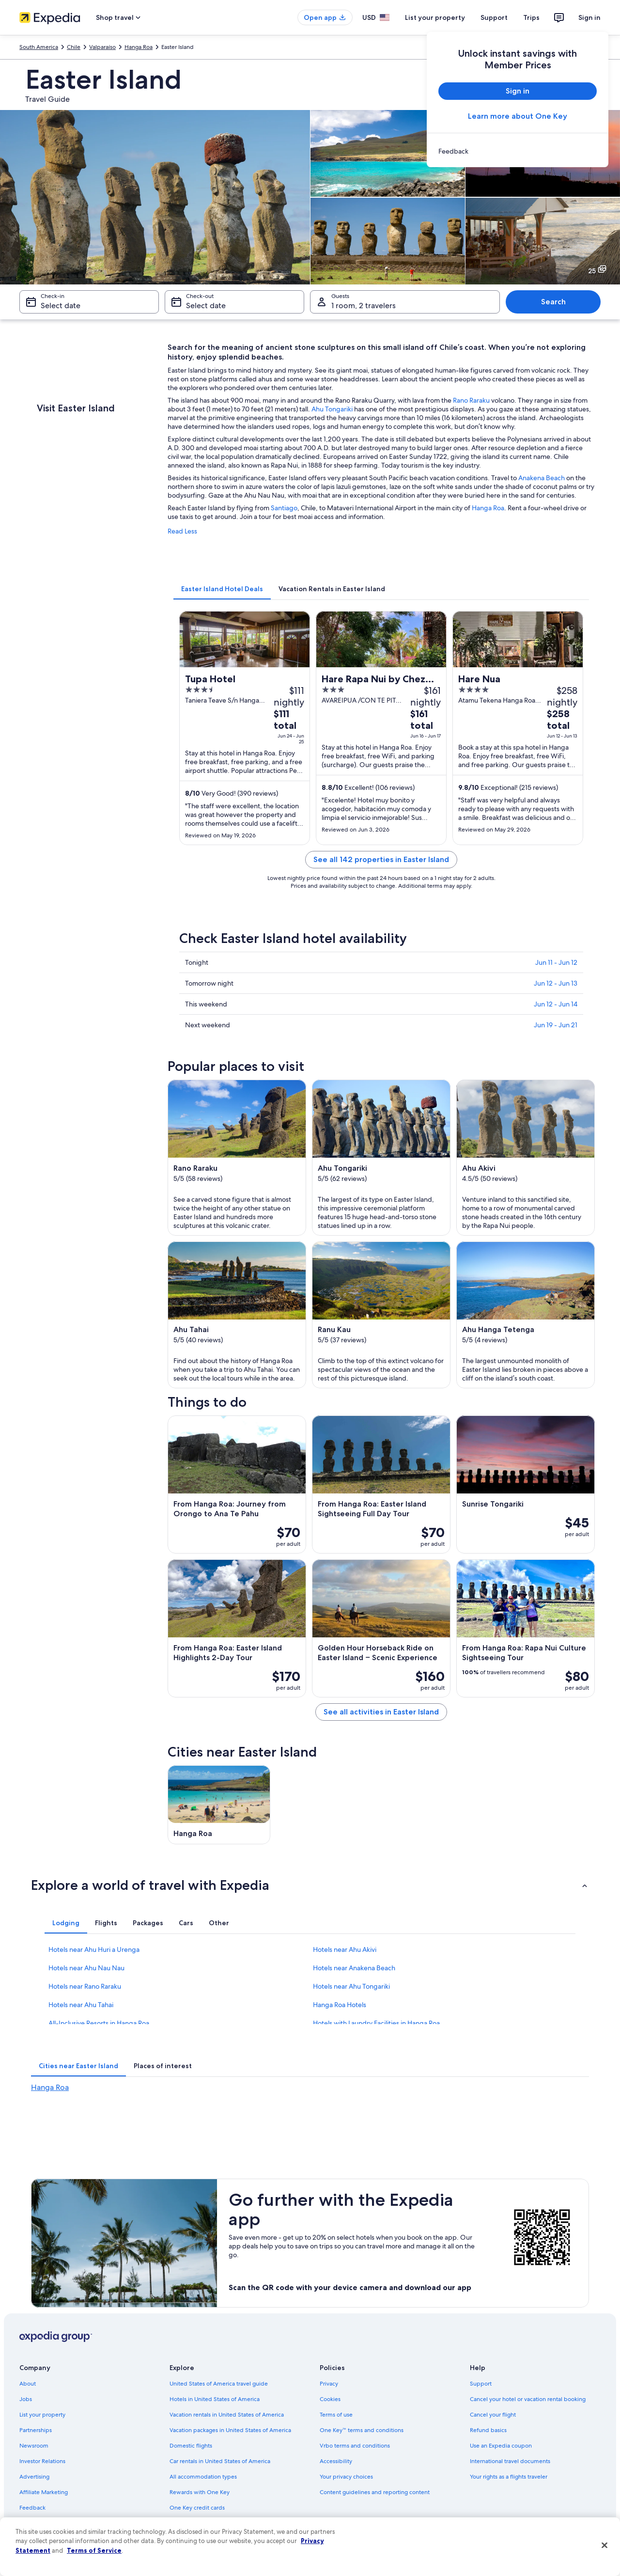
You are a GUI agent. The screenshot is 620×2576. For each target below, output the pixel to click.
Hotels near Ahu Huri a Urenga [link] (94, 1949)
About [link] (27, 2384)
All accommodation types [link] (203, 2477)
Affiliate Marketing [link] (43, 2492)
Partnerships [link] (35, 2430)
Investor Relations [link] (42, 2461)
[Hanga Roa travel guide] (219, 1804)
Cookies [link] (330, 2399)
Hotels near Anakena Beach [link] (354, 1967)
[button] (310, 1885)
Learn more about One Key (517, 116)
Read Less (182, 531)
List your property (435, 17)
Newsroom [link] (33, 2446)
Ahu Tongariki (332, 409)
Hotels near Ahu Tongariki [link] (351, 1986)
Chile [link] (73, 47)
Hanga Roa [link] (138, 47)
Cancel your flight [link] (493, 2415)
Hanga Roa (488, 507)
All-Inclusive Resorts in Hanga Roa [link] (98, 2023)
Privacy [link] (329, 2384)
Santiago (284, 507)
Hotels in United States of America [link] (215, 2399)
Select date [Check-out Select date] (206, 305)
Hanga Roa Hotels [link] (339, 2004)
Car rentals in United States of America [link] (220, 2461)
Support (494, 17)
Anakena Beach (541, 477)
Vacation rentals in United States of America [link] (227, 2415)
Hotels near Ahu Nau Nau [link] (86, 1967)
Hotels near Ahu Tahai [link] (80, 2004)
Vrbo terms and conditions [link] (355, 2446)
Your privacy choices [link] (346, 2477)
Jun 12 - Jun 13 (555, 983)
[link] (517, 151)
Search (553, 301)
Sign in (589, 17)
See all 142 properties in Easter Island (381, 859)
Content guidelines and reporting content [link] (375, 2492)
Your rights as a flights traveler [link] (508, 2477)
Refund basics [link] (488, 2430)
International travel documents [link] (510, 2461)
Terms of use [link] (336, 2415)
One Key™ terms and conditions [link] (361, 2430)
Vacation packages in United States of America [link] (230, 2430)
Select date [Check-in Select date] (60, 305)
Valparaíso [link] (102, 47)
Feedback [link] (32, 2508)
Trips (531, 17)
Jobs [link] (25, 2399)
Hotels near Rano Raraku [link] (84, 1986)
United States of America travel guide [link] (219, 2384)
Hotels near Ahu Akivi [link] (344, 1949)
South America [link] (38, 47)
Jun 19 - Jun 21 (555, 1025)
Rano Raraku (471, 400)
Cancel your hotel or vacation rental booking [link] (528, 2399)
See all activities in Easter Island (381, 1711)
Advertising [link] (34, 2477)
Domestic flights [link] (191, 2446)
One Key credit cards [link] (197, 2508)
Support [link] (481, 2384)
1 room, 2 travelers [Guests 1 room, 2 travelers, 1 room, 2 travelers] (363, 305)
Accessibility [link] (336, 2461)
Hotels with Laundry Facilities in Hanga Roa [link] (376, 2023)
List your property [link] (42, 2415)
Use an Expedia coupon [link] (501, 2446)
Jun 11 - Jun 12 (556, 962)
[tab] (222, 588)
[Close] (604, 2545)
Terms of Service (94, 2550)
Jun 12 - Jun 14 (555, 1004)
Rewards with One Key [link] (200, 2492)
